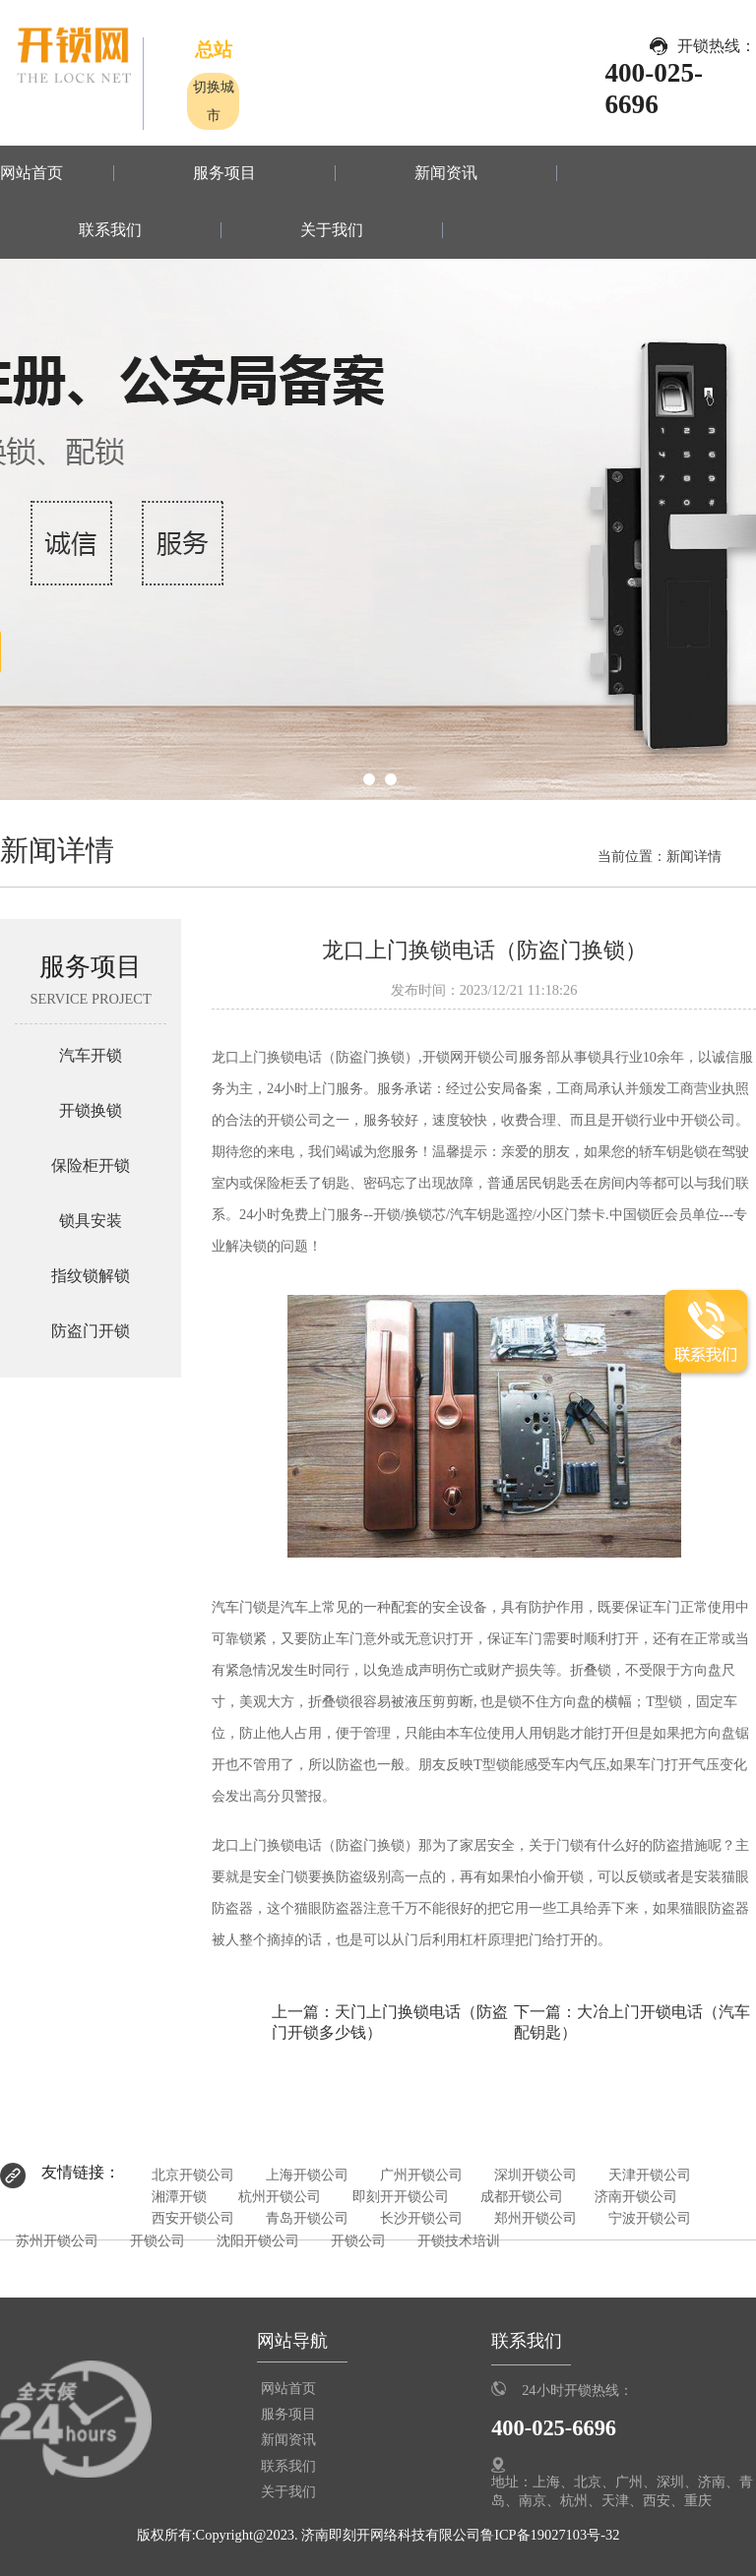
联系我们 (110, 230)
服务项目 (224, 173)
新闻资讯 (445, 173)
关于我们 (331, 230)
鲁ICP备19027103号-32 (549, 2535)
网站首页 (31, 173)
